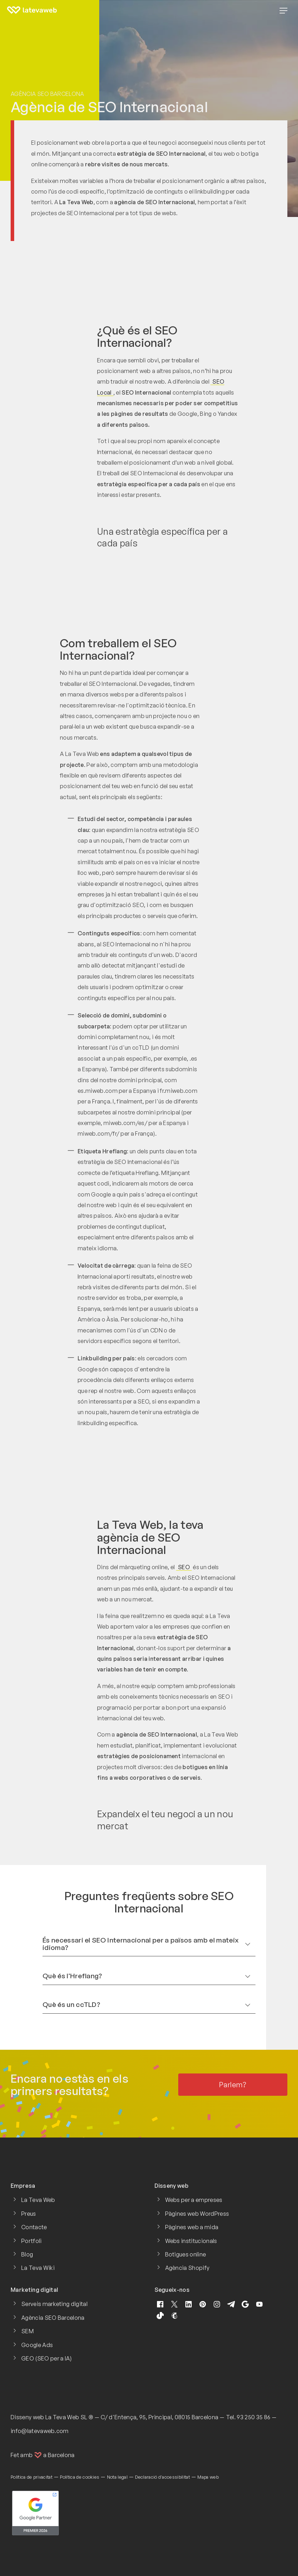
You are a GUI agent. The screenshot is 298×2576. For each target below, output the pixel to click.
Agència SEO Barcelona (47, 93)
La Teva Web (38, 2199)
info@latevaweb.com (40, 2430)
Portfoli (31, 2240)
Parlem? (232, 2084)
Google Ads (37, 2344)
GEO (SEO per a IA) (46, 2358)
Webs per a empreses (194, 2199)
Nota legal (117, 2477)
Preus (28, 2213)
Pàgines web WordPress (197, 2213)
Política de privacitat (31, 2477)
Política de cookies (79, 2477)
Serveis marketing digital (54, 2303)
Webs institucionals (191, 2240)
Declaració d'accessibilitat (162, 2477)
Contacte (34, 2227)
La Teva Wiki (38, 2267)
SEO (184, 1567)
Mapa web (208, 2477)
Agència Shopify (187, 2267)
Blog (27, 2254)
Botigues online (185, 2254)
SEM (27, 2331)
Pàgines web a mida (192, 2227)
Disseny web (27, 2417)
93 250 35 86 (253, 2417)
